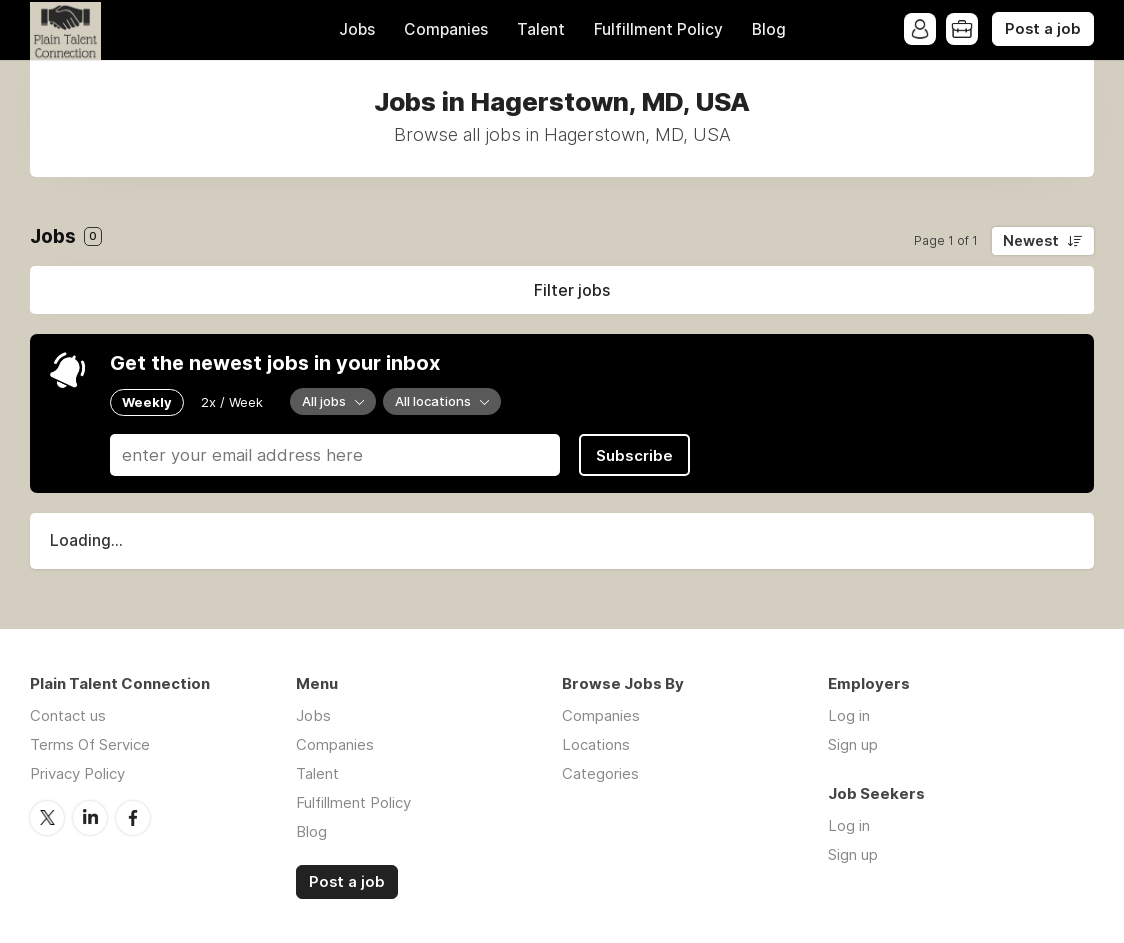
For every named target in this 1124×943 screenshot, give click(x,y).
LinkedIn (90, 818)
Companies (446, 29)
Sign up (853, 744)
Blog (769, 29)
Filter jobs (572, 290)
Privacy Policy (77, 773)
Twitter (47, 818)
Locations (596, 744)
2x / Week (232, 402)
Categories (600, 773)
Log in (849, 715)
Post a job (1043, 29)
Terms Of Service (90, 744)
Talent (541, 29)
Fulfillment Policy (658, 29)
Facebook (133, 818)
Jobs (357, 29)
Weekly (147, 402)
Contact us (68, 715)
